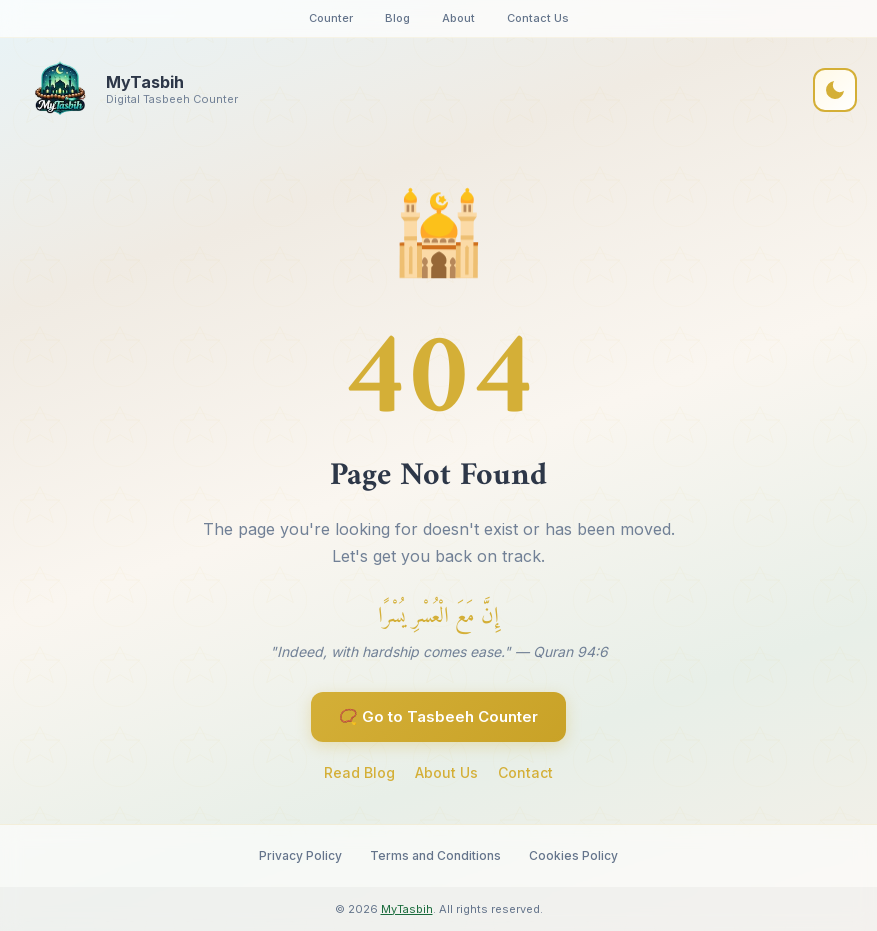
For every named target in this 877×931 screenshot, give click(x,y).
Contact (525, 772)
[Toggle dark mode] (835, 90)
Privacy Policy (300, 855)
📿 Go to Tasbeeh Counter (438, 716)
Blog (397, 18)
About (458, 18)
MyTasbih (407, 909)
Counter (331, 18)
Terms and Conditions (435, 855)
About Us (446, 772)
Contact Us (538, 18)
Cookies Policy (573, 855)
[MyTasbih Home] (129, 90)
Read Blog (359, 772)
